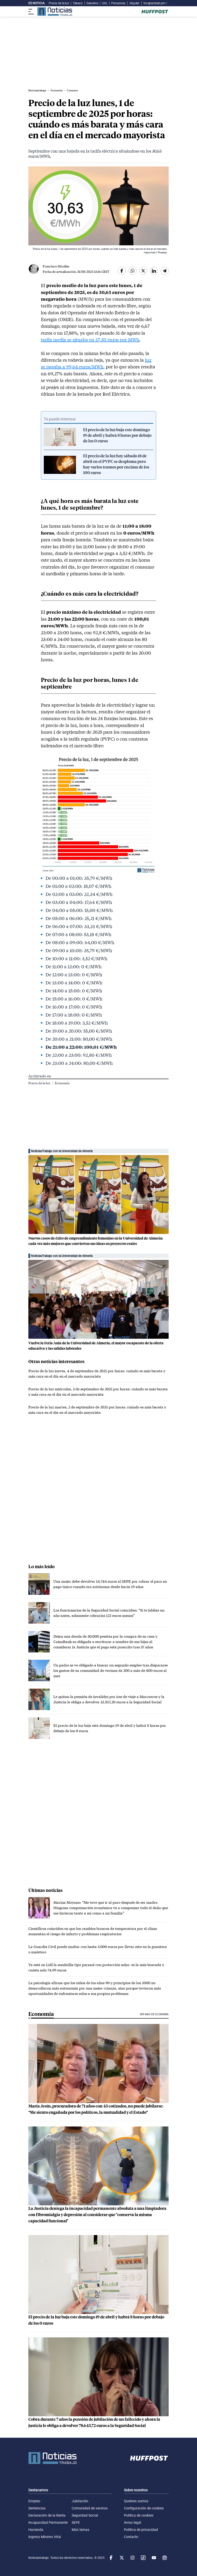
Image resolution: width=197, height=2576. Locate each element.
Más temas (80, 2529)
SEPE (76, 2522)
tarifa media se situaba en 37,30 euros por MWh (90, 339)
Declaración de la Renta (46, 2515)
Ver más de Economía (154, 2014)
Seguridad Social (85, 2515)
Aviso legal (132, 2522)
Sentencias (37, 2508)
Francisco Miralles (56, 266)
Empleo (34, 2500)
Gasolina (92, 3)
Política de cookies (138, 2515)
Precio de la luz (59, 3)
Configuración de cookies (144, 2508)
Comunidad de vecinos (90, 2508)
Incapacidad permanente (160, 3)
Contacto (131, 2536)
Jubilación (80, 2500)
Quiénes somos (136, 2500)
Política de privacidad (141, 2529)
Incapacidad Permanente (48, 2522)
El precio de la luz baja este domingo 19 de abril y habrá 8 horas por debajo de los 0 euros (117, 435)
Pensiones (118, 3)
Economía (62, 1083)
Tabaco (78, 3)
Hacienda (35, 2529)
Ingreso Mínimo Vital (44, 2536)
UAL (104, 3)
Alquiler (134, 3)
